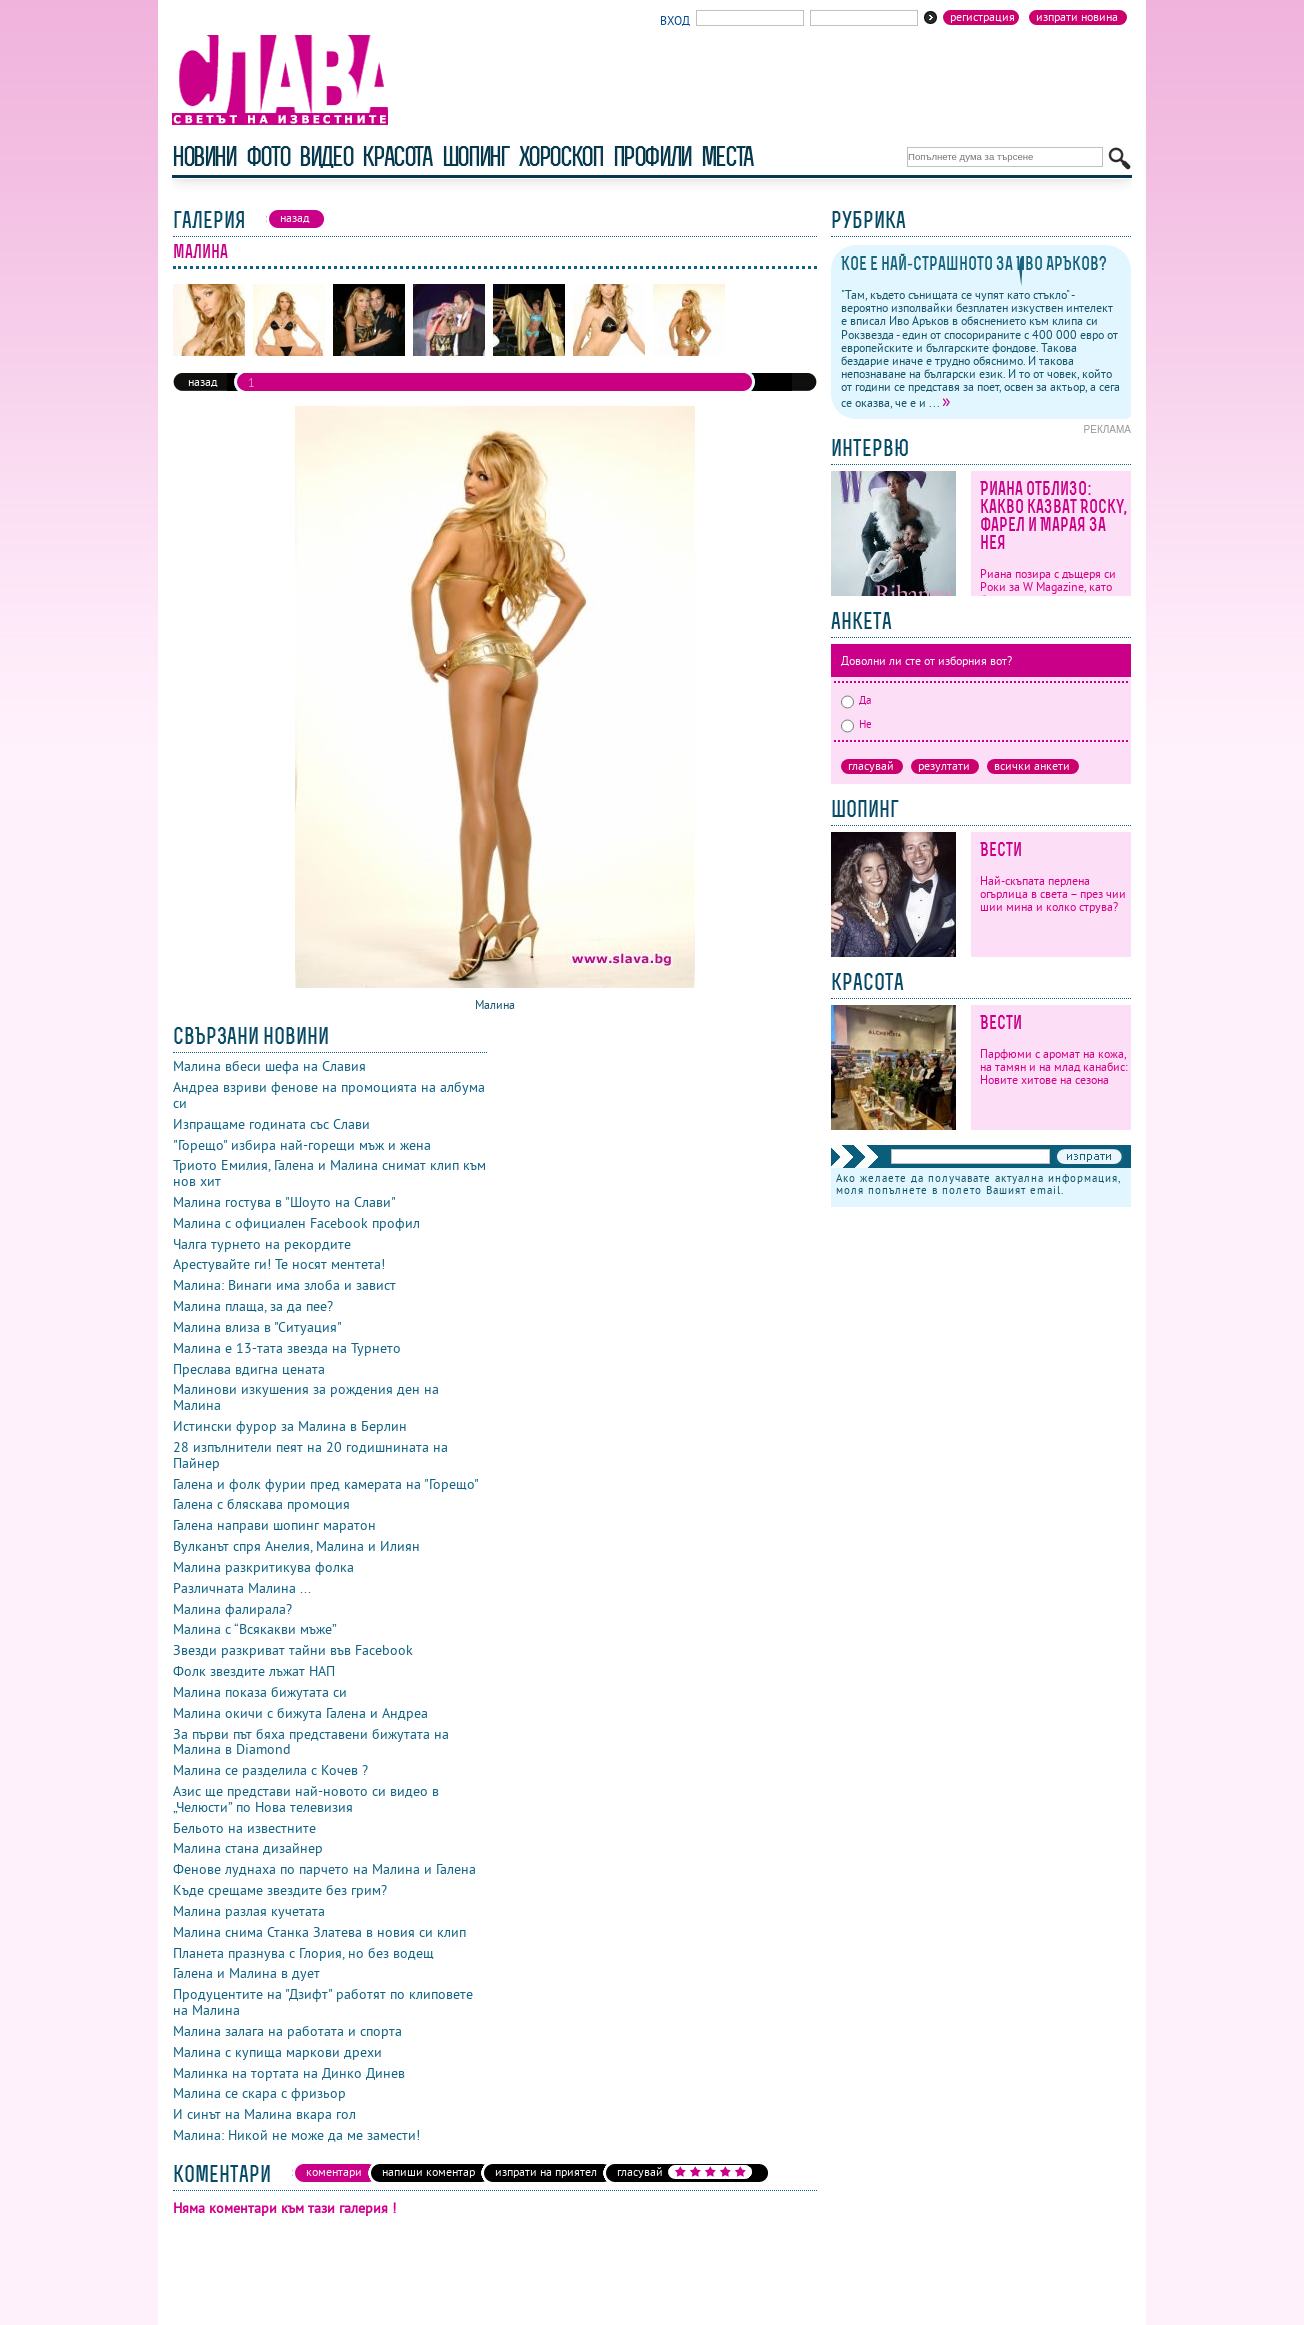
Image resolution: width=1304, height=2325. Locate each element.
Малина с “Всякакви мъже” (255, 1629)
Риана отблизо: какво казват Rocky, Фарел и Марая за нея (1053, 515)
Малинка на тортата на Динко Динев (289, 2073)
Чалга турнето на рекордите (262, 1244)
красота (396, 156)
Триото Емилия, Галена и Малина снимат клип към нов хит (329, 1173)
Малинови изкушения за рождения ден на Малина (306, 1397)
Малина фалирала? (232, 1609)
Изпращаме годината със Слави (271, 1124)
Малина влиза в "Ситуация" (257, 1327)
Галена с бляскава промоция (261, 1504)
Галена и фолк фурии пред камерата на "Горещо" (326, 1484)
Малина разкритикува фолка (263, 1567)
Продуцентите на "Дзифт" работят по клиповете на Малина (323, 2002)
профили (652, 156)
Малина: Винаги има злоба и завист (284, 1285)
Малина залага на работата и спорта (287, 2031)
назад (202, 381)
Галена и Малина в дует (246, 1973)
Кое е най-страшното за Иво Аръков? (974, 263)
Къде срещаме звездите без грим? (280, 1890)
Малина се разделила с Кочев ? (270, 1770)
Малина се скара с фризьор (259, 2093)
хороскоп (561, 156)
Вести (1001, 849)
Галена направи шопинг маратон (274, 1525)
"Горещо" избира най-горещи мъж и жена (302, 1145)
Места (727, 156)
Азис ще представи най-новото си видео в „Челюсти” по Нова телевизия (306, 1799)
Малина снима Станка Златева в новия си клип (319, 1932)
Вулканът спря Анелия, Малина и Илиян (296, 1546)
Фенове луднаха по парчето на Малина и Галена (324, 1869)
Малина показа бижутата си (260, 1692)
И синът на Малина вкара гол (264, 2114)
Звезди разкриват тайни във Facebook (293, 1650)
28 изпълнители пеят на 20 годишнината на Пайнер (310, 1455)
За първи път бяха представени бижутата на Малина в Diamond (311, 1742)
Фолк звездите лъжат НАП (254, 1671)
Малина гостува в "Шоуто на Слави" (284, 1202)
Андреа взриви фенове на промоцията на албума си (329, 1095)
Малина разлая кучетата (249, 1911)
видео (325, 156)
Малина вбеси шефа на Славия (269, 1066)
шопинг (475, 156)
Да (856, 700)
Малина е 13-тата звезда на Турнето (287, 1348)
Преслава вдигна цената (249, 1369)
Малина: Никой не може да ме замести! (296, 2135)
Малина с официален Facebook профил (296, 1223)
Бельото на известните (244, 1828)
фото (268, 156)
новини (204, 156)
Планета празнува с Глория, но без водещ (303, 1953)
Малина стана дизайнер (248, 1848)
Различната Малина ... (242, 1588)
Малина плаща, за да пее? (253, 1306)
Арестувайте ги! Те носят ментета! (279, 1264)
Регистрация (982, 17)
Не (856, 724)
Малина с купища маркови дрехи (277, 2052)
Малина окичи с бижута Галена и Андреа (300, 1713)
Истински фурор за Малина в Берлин (290, 1426)
